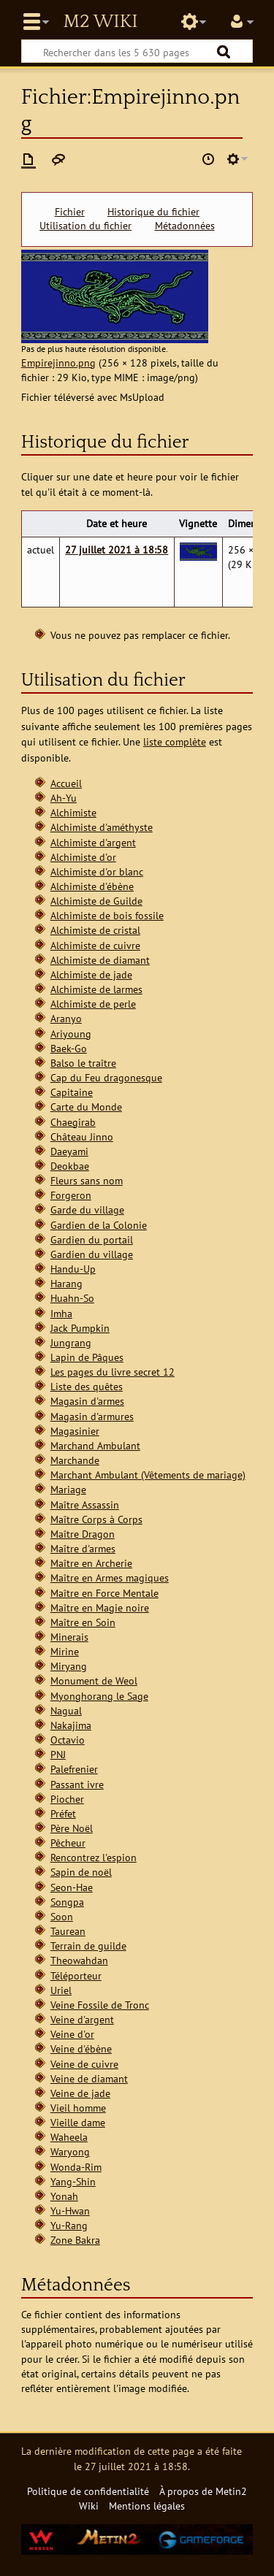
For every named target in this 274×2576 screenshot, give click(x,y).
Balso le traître (83, 1063)
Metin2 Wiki (100, 22)
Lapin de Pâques (86, 1357)
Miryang (68, 1666)
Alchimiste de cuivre (95, 945)
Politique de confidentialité (88, 2491)
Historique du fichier (153, 211)
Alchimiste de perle (93, 1004)
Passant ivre (77, 1784)
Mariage (68, 1489)
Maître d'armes (82, 1548)
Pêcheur (67, 1842)
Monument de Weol (93, 1680)
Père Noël (71, 1828)
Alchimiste (73, 812)
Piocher (67, 1799)
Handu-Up (73, 1269)
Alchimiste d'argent (93, 842)
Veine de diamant (89, 2078)
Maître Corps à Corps (96, 1519)
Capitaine (71, 1092)
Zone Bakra (75, 2240)
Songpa (67, 1902)
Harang (66, 1283)
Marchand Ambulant (95, 1445)
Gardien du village (91, 1254)
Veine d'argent (82, 2019)
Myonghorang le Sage (99, 1696)
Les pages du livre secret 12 (112, 1372)
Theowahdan (79, 1960)
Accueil (66, 783)
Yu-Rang (69, 2225)
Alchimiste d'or (83, 857)
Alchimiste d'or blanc (96, 871)
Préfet (63, 1813)
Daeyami (69, 1151)
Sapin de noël (81, 1872)
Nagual (66, 1710)
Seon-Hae (71, 1887)
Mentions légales (147, 2505)
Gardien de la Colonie (98, 1225)
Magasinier (74, 1431)
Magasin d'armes (87, 1401)
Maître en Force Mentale (104, 1593)
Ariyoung (70, 1033)
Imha (61, 1313)
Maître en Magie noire (99, 1607)
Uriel (61, 1990)
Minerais (69, 1637)
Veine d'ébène (81, 2048)
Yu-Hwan (70, 2210)
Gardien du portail (91, 1239)
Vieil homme (78, 2108)
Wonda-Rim (76, 2167)
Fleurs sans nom (86, 1180)
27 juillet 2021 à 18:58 (116, 549)
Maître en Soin (82, 1622)
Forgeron (70, 1195)
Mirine (64, 1651)
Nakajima (70, 1725)
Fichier (70, 211)
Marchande (74, 1460)
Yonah (64, 2196)
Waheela (69, 2137)
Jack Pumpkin (80, 1328)
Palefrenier (74, 1769)
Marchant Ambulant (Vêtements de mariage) (148, 1474)
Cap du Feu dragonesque (106, 1077)
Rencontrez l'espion (93, 1857)
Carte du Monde (86, 1106)
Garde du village (87, 1209)
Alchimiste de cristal (95, 930)
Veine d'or (72, 2034)
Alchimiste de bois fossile (107, 915)
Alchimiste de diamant (100, 960)
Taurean (67, 1931)
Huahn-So (72, 1298)
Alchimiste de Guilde (96, 901)
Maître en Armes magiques (109, 1577)
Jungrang (70, 1342)
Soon (61, 1916)
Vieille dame (77, 2122)
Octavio (67, 1740)
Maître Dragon (82, 1534)
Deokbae (69, 1166)
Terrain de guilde (88, 1945)
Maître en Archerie (91, 1563)
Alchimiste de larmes (96, 989)
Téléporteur (76, 1975)
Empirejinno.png (58, 362)
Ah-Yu (63, 798)
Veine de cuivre (84, 2064)
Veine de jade (80, 2093)
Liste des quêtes (86, 1386)
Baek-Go (68, 1048)
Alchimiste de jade (91, 974)
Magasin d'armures (92, 1416)
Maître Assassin (84, 1504)
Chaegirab (73, 1122)
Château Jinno (81, 1136)
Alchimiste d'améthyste (101, 827)
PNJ (58, 1754)
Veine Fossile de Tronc (99, 2005)
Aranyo (66, 1018)
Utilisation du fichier (85, 225)
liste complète (174, 741)
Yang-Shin (73, 2181)
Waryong (70, 2151)
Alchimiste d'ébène (92, 886)
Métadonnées (185, 225)
